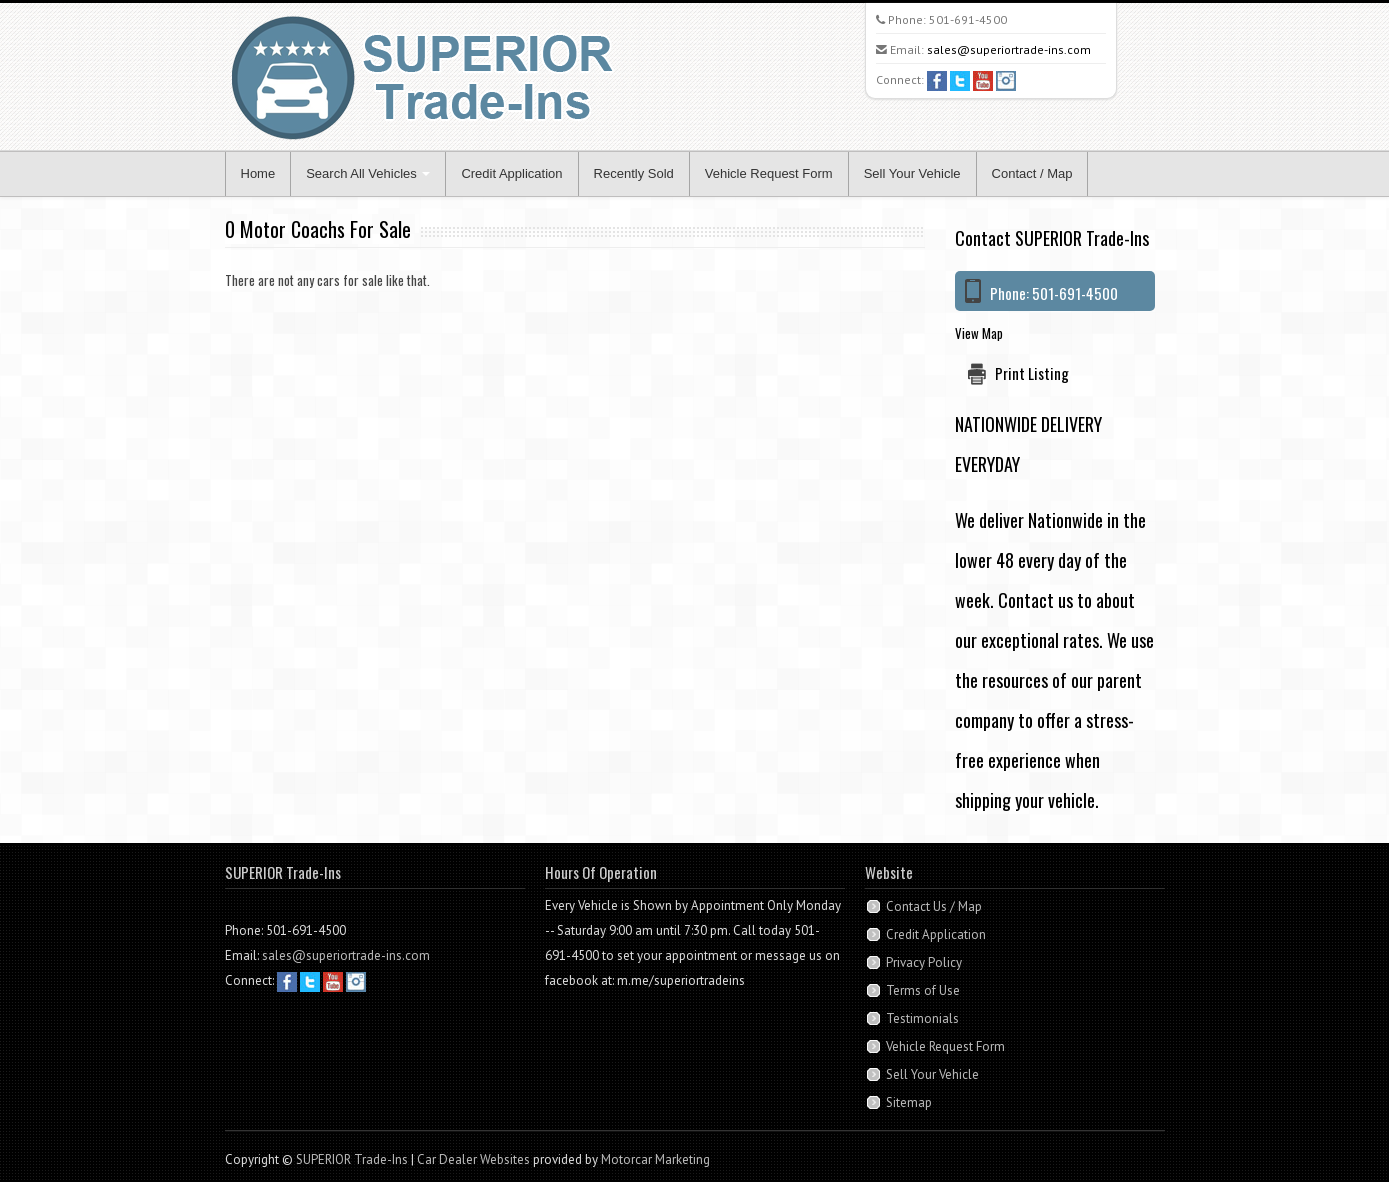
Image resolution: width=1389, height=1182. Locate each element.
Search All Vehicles (368, 173)
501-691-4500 (968, 19)
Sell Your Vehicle (912, 173)
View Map (979, 333)
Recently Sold (634, 173)
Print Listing (1032, 373)
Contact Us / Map (934, 906)
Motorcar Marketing (655, 1159)
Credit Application (511, 173)
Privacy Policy (924, 962)
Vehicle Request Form (769, 173)
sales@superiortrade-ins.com (1009, 49)
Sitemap (909, 1102)
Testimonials (922, 1018)
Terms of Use (923, 990)
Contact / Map (1032, 173)
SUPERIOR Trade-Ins (352, 1159)
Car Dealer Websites (473, 1159)
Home (258, 173)
